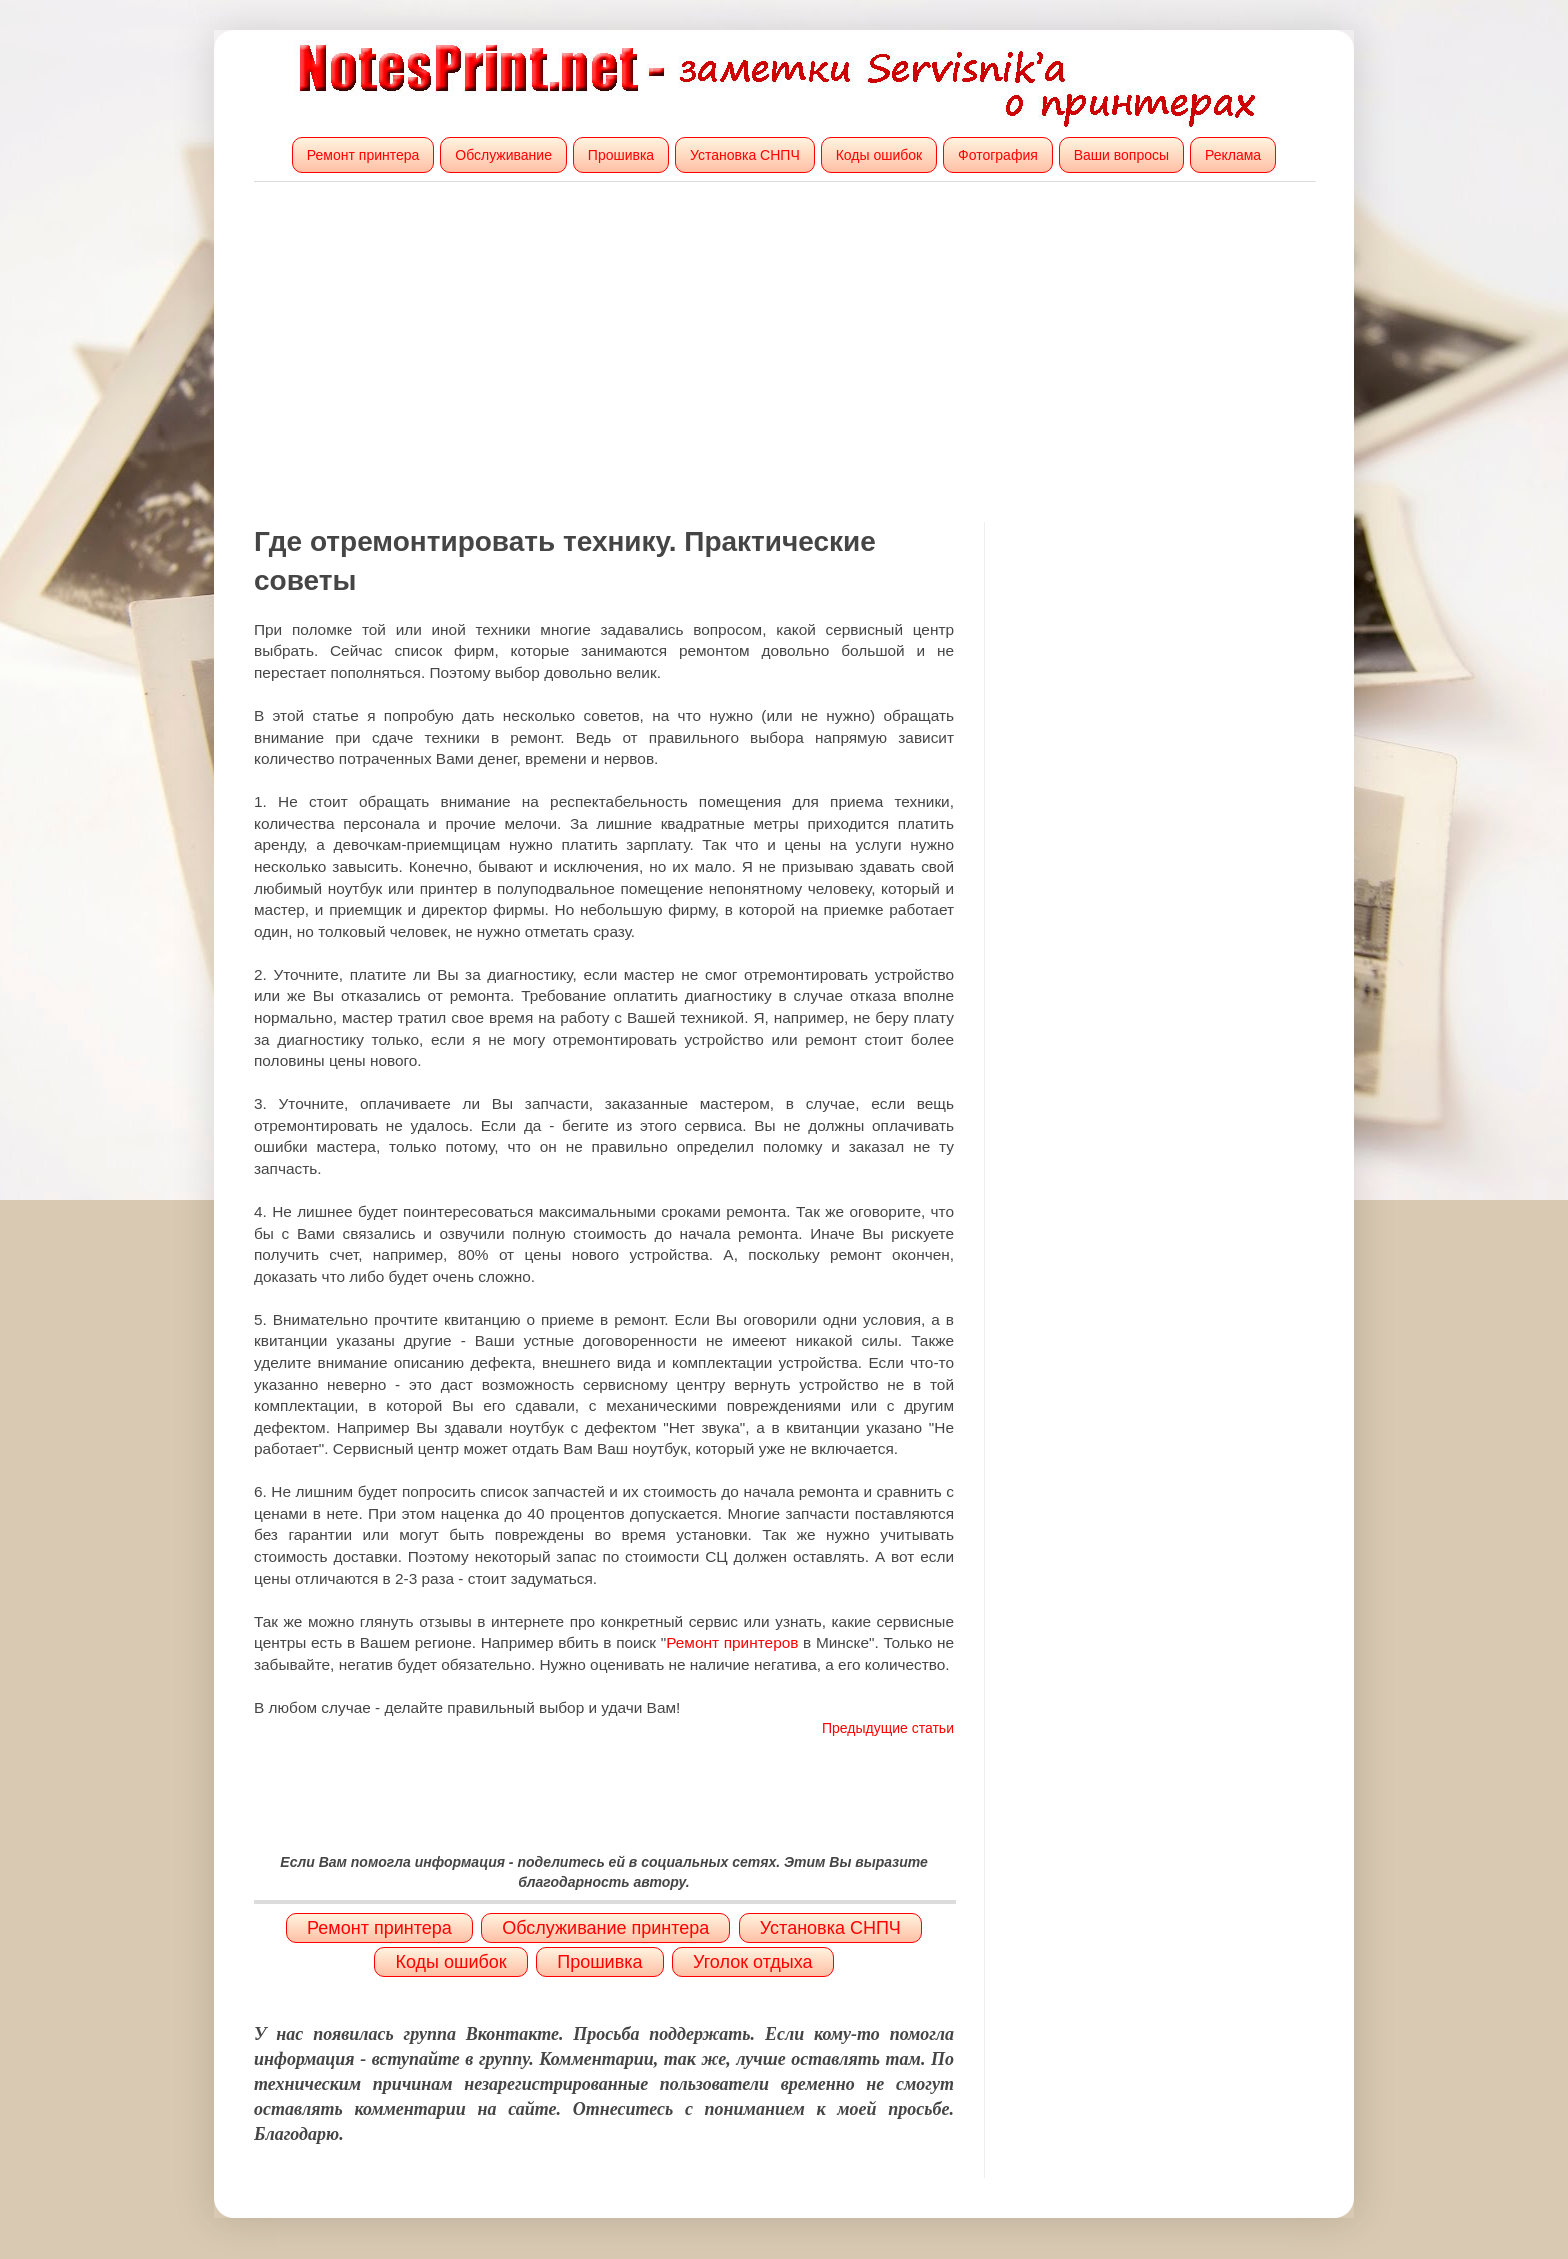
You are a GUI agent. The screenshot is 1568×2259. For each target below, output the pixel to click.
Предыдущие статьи (888, 1728)
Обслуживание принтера (605, 1928)
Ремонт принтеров (732, 1642)
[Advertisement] (784, 352)
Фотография (998, 155)
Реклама (1233, 155)
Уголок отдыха (753, 1962)
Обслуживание (503, 155)
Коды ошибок (879, 155)
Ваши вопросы (1121, 155)
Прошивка (621, 155)
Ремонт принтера (363, 155)
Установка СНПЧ (745, 155)
